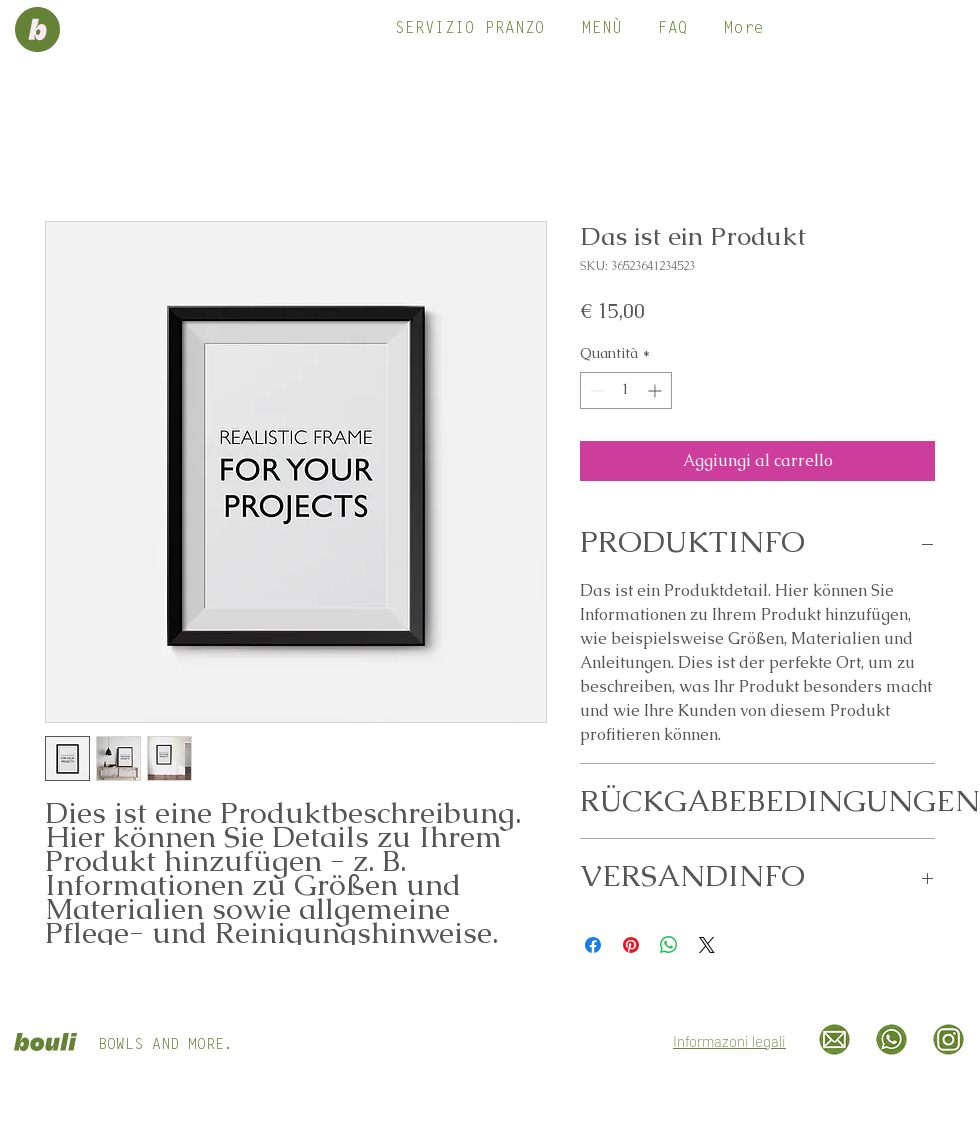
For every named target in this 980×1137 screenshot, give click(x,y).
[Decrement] (595, 390)
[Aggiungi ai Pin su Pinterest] (631, 945)
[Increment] (656, 390)
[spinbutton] (626, 390)
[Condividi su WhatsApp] (669, 945)
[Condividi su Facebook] (593, 945)
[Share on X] (707, 945)
